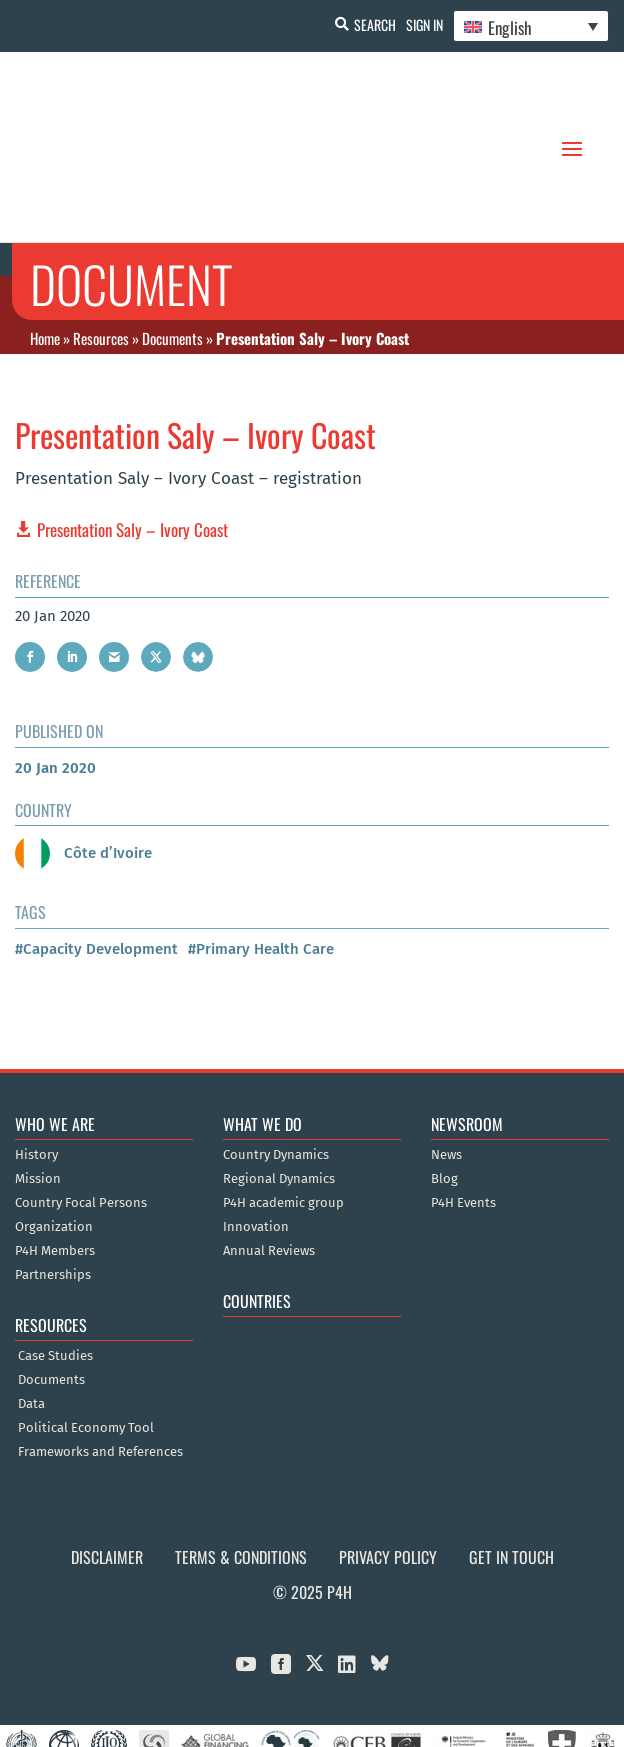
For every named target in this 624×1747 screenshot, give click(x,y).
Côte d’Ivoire (83, 754)
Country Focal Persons (81, 1105)
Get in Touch (511, 1459)
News (446, 1057)
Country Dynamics (276, 1057)
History (36, 1057)
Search (375, 24)
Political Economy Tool (86, 1330)
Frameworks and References (100, 1354)
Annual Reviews (269, 1153)
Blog (444, 1081)
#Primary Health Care (261, 850)
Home (45, 239)
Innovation (256, 1129)
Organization (54, 1129)
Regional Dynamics (279, 1081)
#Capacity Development (96, 850)
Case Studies (55, 1258)
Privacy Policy (388, 1459)
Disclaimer (107, 1459)
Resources (101, 239)
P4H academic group (283, 1105)
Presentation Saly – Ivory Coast (132, 431)
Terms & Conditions (241, 1459)
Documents (172, 239)
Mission (38, 1081)
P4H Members (55, 1153)
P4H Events (463, 1105)
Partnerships (53, 1177)
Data (31, 1306)
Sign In (424, 24)
